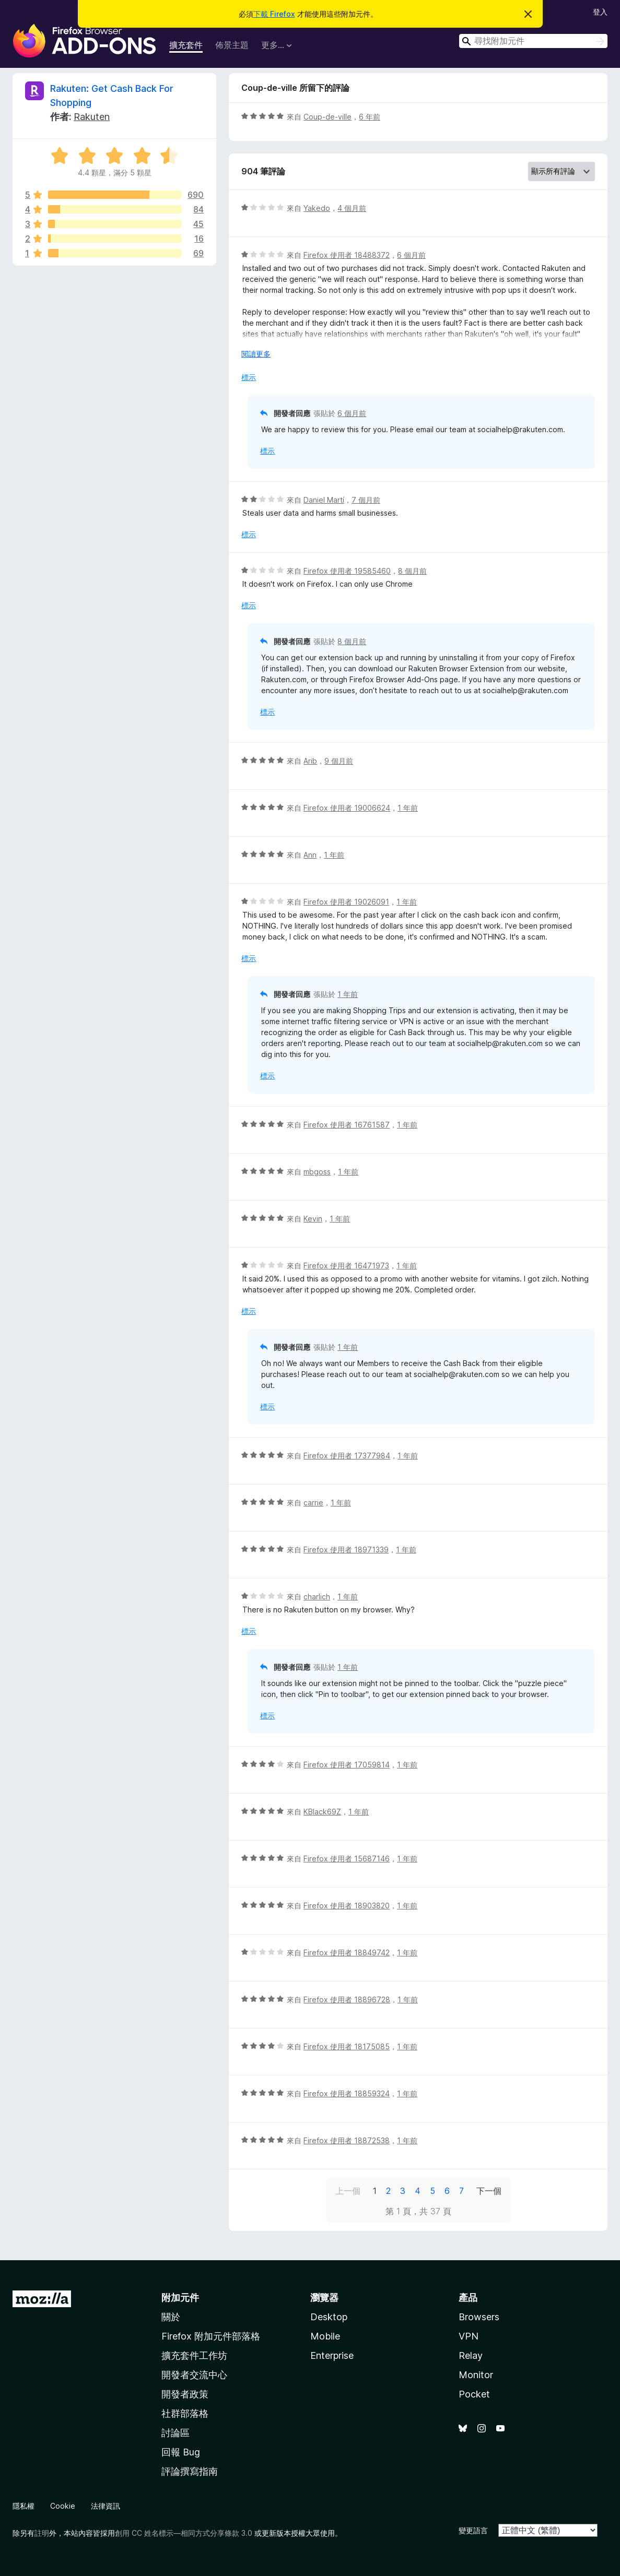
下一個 (488, 2191)
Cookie (62, 2505)
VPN (468, 2336)
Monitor (476, 2374)
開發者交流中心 (194, 2374)
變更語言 (473, 2530)
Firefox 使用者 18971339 (346, 1549)
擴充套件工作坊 (194, 2355)
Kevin (312, 1218)
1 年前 (407, 807)
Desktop (328, 2316)
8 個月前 (412, 570)
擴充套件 (186, 45)
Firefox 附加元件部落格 (210, 2336)
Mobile (325, 2336)
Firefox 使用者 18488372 (346, 255)
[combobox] (533, 41)
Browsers (479, 2316)
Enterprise (332, 2355)
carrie (313, 1502)
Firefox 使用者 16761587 (346, 1124)
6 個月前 (411, 255)
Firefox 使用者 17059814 (346, 1764)
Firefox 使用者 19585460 (347, 570)
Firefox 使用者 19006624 (346, 807)
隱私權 (23, 2505)
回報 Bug (180, 2452)
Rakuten (92, 116)
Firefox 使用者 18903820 (346, 1905)
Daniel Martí (323, 499)
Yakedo (316, 208)
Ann (310, 854)
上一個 (347, 2191)
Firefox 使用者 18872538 (346, 2140)
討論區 (175, 2432)
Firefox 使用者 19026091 (346, 901)
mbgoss (317, 1171)
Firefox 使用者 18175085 (346, 2046)
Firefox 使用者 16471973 (346, 1265)
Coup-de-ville (327, 116)
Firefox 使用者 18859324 (346, 2093)
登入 (600, 11)
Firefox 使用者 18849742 (346, 1952)
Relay (471, 2355)
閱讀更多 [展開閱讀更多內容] (256, 353)
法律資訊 (105, 2505)
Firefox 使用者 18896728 (346, 1999)
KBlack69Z (322, 1811)
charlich (316, 1596)
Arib (310, 760)
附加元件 (180, 2297)
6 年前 (369, 116)
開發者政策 (184, 2394)
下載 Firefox (274, 13)
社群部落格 (184, 2413)
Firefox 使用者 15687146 (346, 1858)
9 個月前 (338, 760)
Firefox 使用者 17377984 (346, 1455)
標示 (248, 377)
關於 (170, 2316)
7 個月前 (366, 499)
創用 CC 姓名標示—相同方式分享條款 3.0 (183, 2532)
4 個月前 (351, 208)
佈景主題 (232, 45)
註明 (41, 2532)
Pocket (474, 2394)
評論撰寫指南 (189, 2471)
